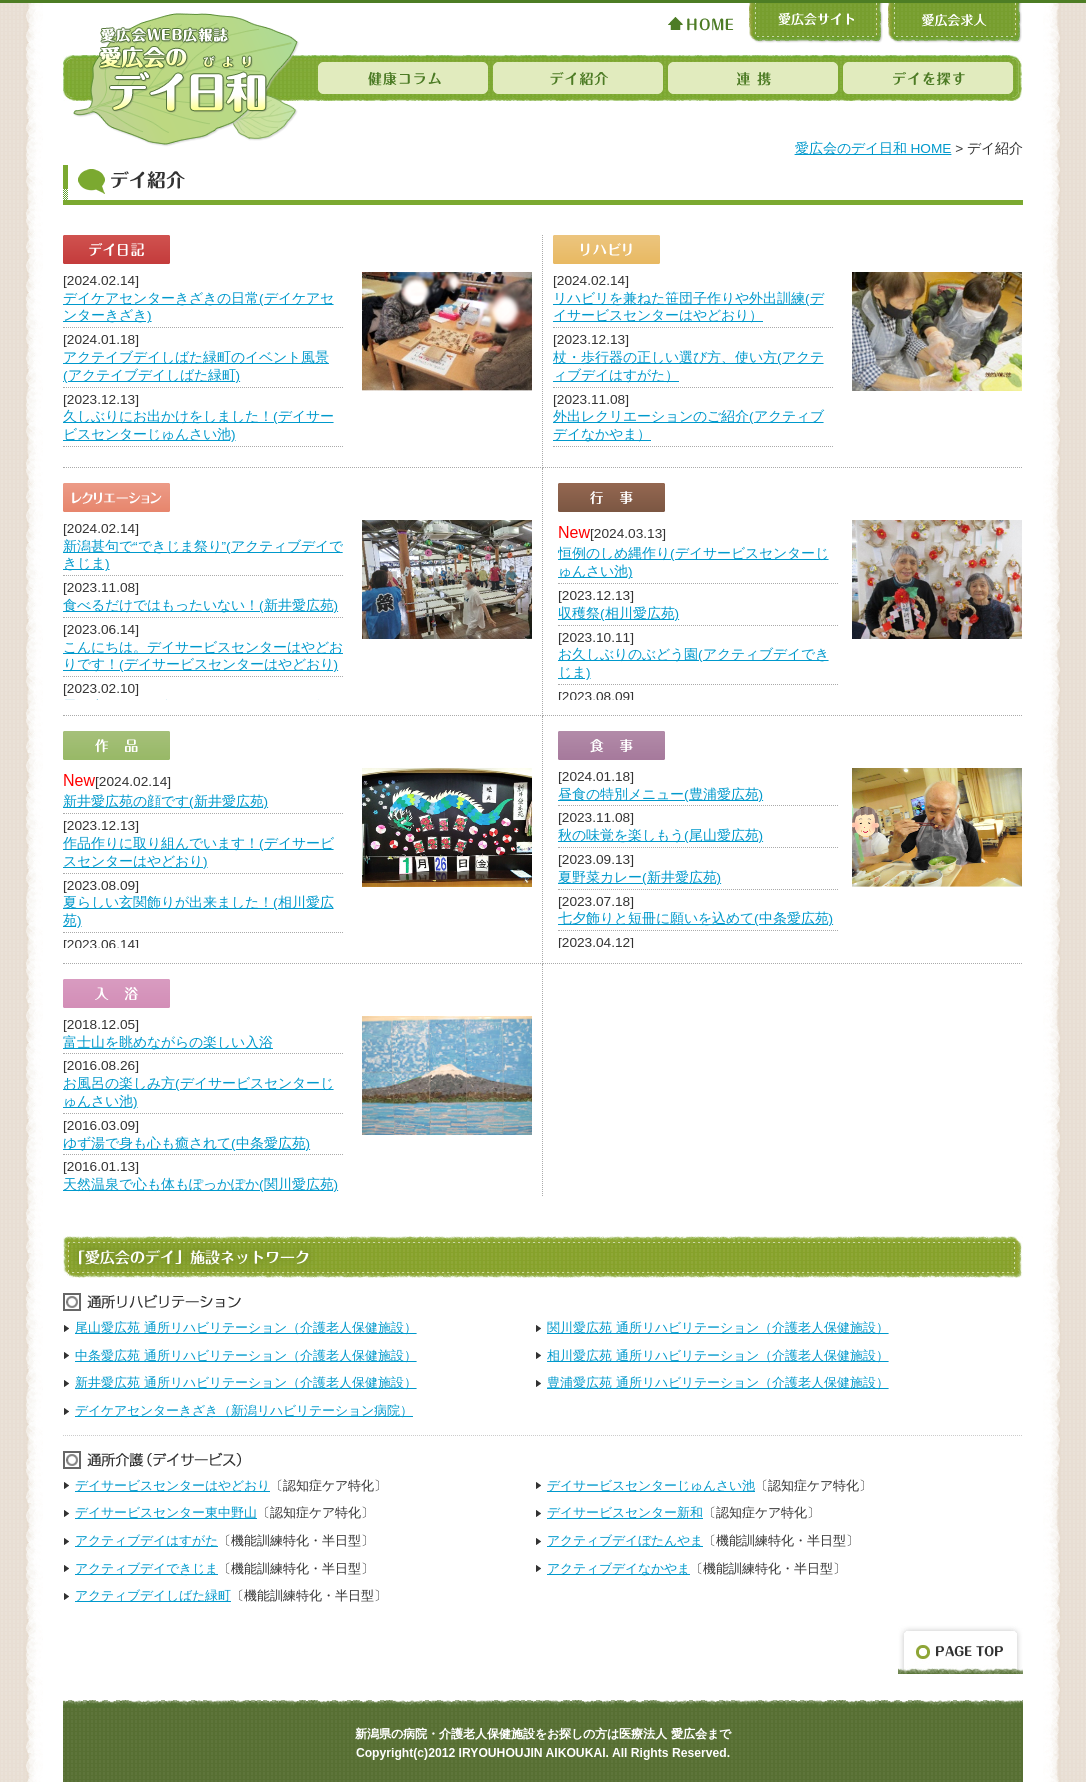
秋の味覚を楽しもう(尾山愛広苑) (660, 835)
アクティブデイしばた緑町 (153, 1595)
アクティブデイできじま (146, 1568)
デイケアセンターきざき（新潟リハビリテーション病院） (244, 1410)
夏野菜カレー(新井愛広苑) (639, 877)
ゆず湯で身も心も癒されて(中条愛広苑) (186, 1143)
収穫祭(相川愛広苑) (618, 613)
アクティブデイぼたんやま (625, 1540)
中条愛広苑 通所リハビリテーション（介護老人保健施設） (246, 1355)
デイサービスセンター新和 (625, 1512)
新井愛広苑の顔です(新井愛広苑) (165, 801)
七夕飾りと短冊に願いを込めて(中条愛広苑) (695, 918)
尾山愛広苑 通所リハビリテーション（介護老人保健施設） (246, 1327)
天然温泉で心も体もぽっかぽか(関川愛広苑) (200, 1184)
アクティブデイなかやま (618, 1568)
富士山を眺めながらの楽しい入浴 (168, 1042)
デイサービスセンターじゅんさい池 (651, 1485)
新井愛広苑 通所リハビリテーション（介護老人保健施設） (246, 1382)
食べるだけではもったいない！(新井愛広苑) (200, 605)
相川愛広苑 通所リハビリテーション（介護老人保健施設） (718, 1355)
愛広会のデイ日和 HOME (873, 148)
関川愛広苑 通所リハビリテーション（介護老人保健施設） (718, 1327)
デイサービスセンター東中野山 (166, 1512)
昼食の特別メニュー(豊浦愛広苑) (660, 794)
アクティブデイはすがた (146, 1540)
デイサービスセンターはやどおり (172, 1485)
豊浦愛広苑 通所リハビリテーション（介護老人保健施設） (718, 1382)
